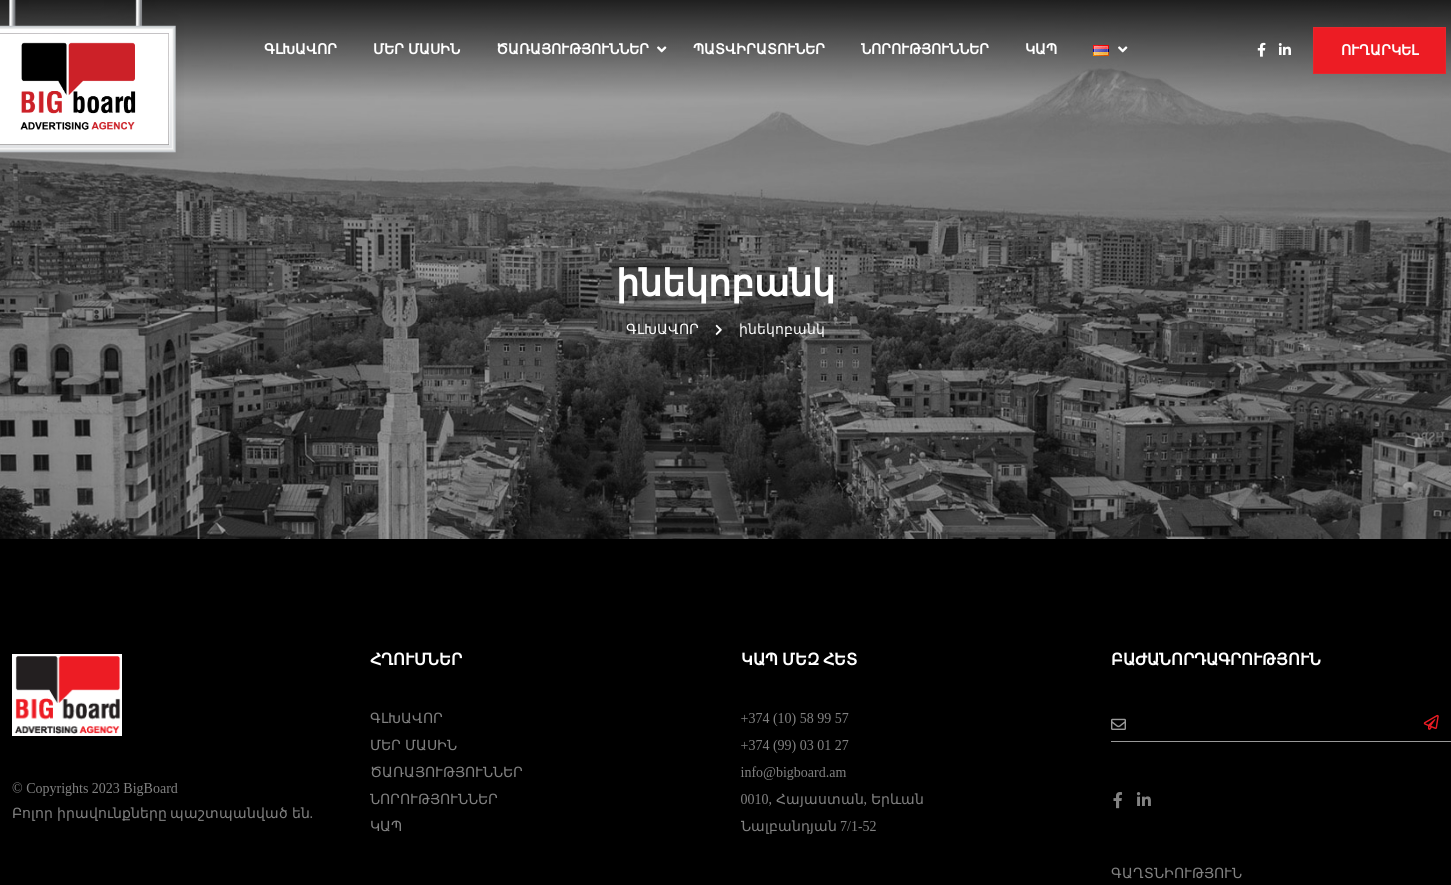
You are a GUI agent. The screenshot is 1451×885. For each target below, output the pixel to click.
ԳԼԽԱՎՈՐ (406, 518)
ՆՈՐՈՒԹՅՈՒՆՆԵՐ (925, 49)
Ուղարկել (1379, 50)
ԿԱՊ (1041, 49)
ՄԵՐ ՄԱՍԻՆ (416, 49)
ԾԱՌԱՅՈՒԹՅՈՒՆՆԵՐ (572, 49)
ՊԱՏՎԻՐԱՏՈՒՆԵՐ (759, 49)
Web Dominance (725, 826)
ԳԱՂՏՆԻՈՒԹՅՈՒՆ (1176, 673)
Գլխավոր (300, 49)
